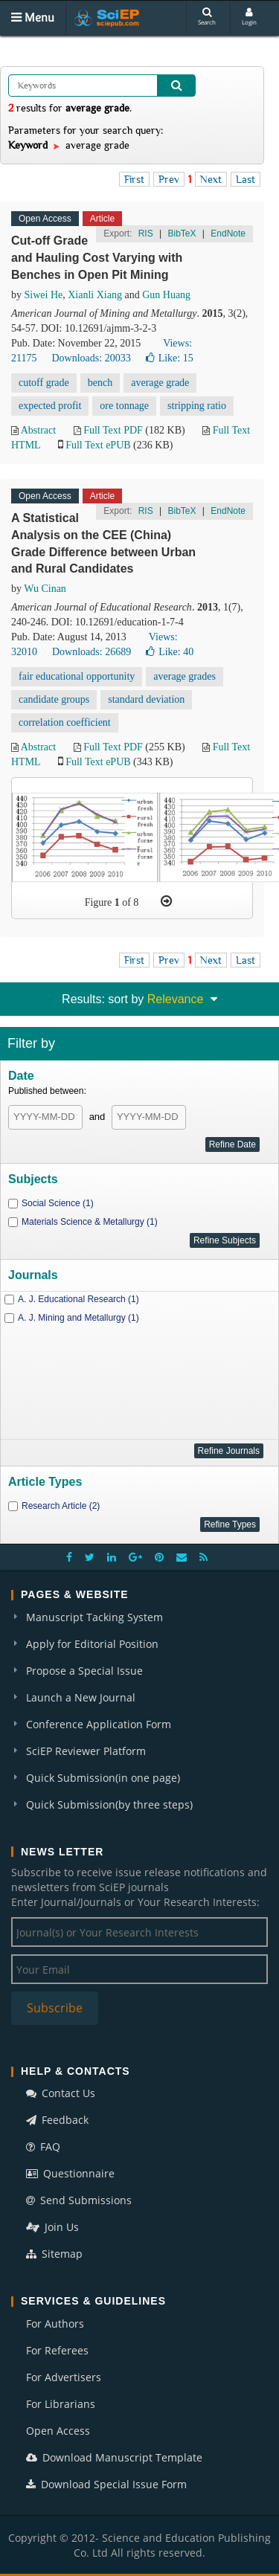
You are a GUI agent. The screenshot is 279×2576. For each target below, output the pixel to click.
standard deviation (146, 699)
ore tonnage (124, 405)
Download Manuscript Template (114, 2457)
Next (211, 179)
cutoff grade (44, 382)
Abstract (38, 430)
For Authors (55, 2323)
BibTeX (181, 233)
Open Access (58, 2431)
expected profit (50, 405)
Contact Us (60, 2093)
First (134, 179)
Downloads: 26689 (91, 651)
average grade (160, 382)
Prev (168, 179)
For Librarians (60, 2404)
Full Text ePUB (97, 445)
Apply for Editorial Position (92, 1644)
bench (100, 382)
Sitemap (54, 2254)
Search (207, 16)
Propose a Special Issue (84, 1671)
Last (245, 179)
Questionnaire (70, 2173)
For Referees (57, 2350)
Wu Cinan (45, 588)
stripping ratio (196, 405)
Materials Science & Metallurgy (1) (90, 1222)
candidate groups (54, 699)
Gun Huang (166, 294)
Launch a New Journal (80, 1697)
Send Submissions (79, 2200)
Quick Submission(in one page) (103, 1778)
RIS (145, 233)
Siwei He (44, 294)
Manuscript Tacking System (94, 1617)
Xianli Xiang (95, 294)
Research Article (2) (61, 1506)
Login (249, 16)
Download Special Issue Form (106, 2484)
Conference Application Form (98, 1724)
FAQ (43, 2146)
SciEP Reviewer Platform (86, 1751)
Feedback (57, 2120)
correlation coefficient (65, 722)
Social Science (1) (58, 1203)
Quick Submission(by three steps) (109, 1804)
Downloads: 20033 (90, 358)
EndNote (228, 233)
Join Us (52, 2227)
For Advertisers (63, 2377)
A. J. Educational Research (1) (78, 1299)
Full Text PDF (113, 430)
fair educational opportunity (77, 676)
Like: (169, 358)
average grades (184, 676)
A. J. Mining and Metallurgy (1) (78, 1318)
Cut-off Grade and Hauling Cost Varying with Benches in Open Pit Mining (96, 257)
